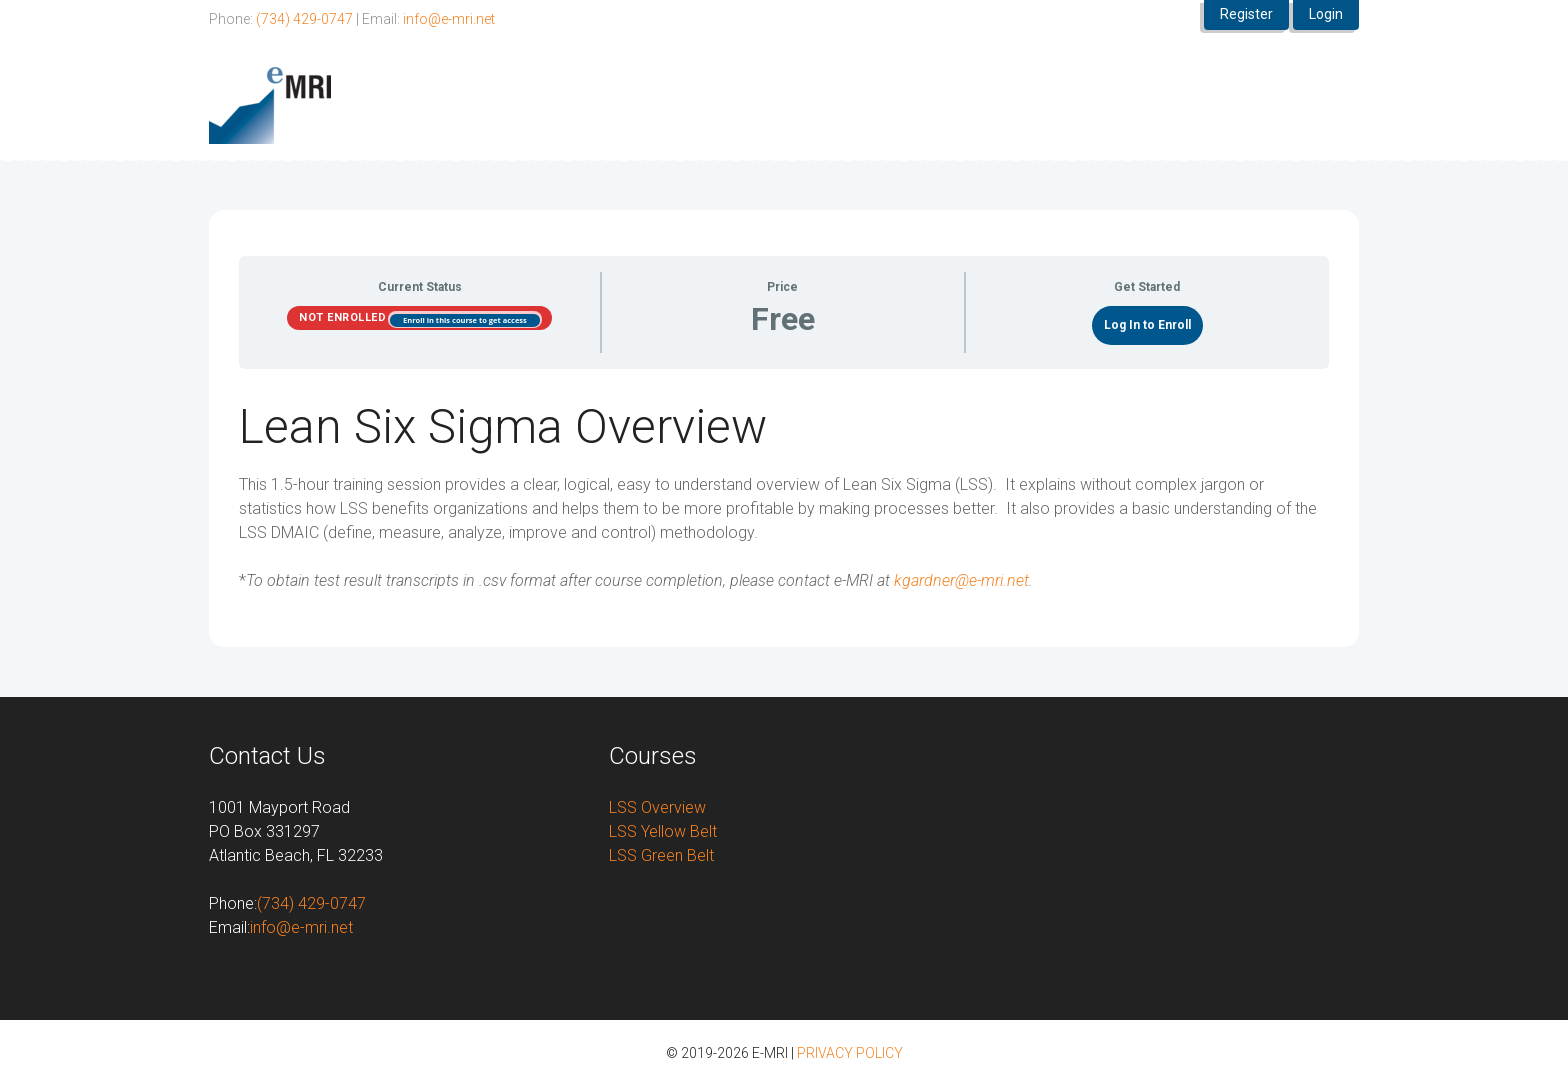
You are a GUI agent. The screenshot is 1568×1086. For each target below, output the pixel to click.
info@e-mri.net (449, 19)
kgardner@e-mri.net (961, 580)
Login (1326, 14)
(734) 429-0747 (304, 19)
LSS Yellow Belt (663, 831)
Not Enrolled (344, 317)
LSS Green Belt (661, 855)
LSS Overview (657, 807)
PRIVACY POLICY (850, 1053)
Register (1246, 14)
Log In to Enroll (1147, 325)
